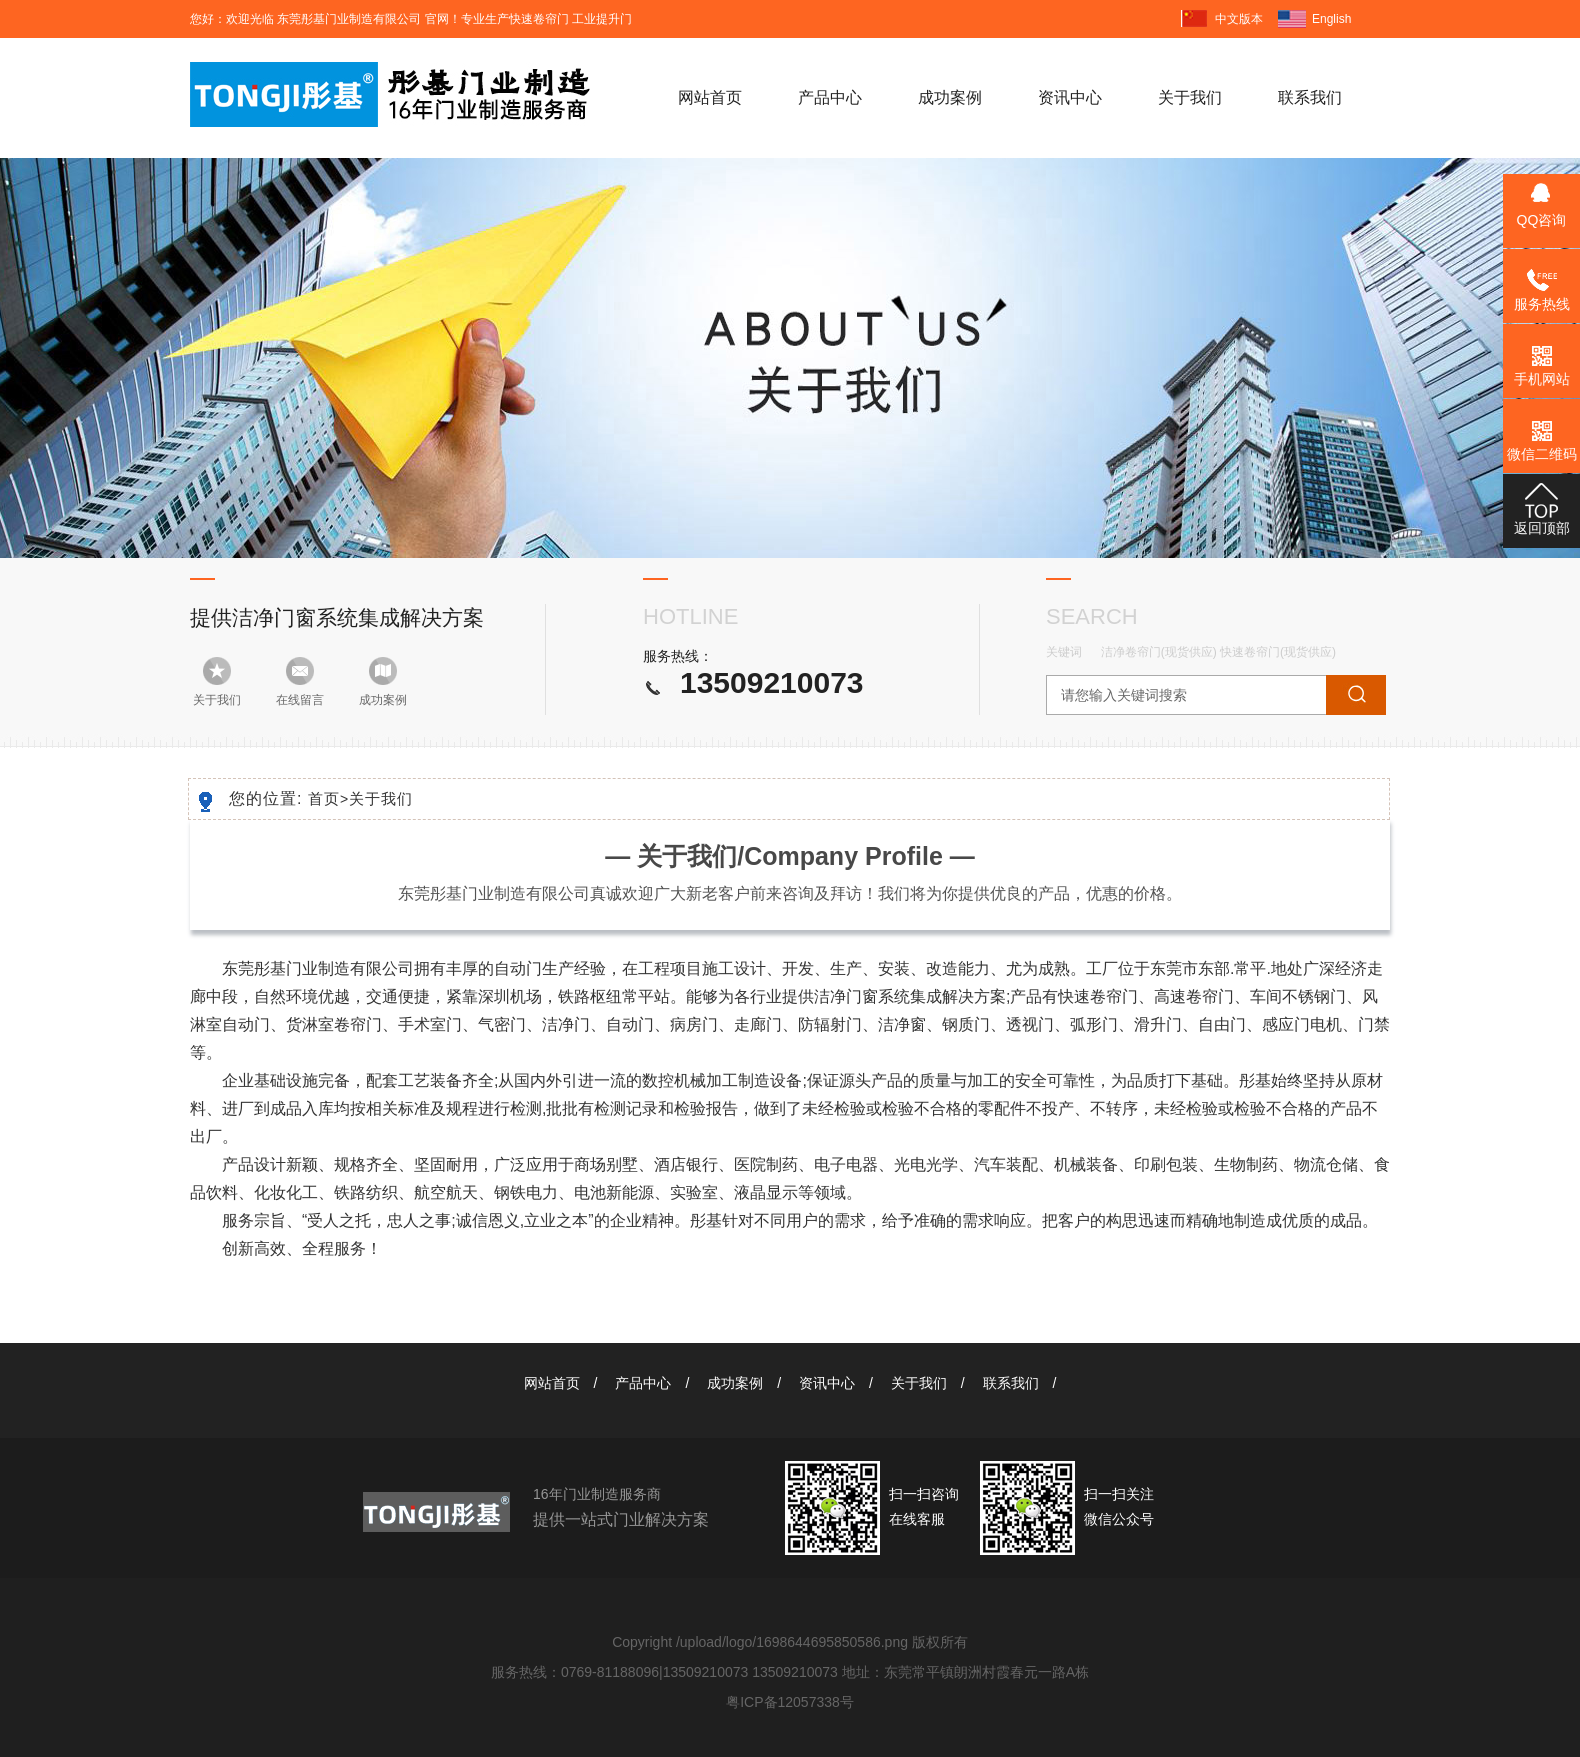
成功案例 (950, 97)
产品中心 (830, 97)
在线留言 (300, 700)
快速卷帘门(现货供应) (1278, 652)
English (1331, 19)
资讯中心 (1070, 97)
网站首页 (710, 97)
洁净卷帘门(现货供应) (1159, 652)
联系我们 (1310, 97)
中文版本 (1239, 19)
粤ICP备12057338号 (790, 1702)
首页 (328, 798)
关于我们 (1190, 97)
